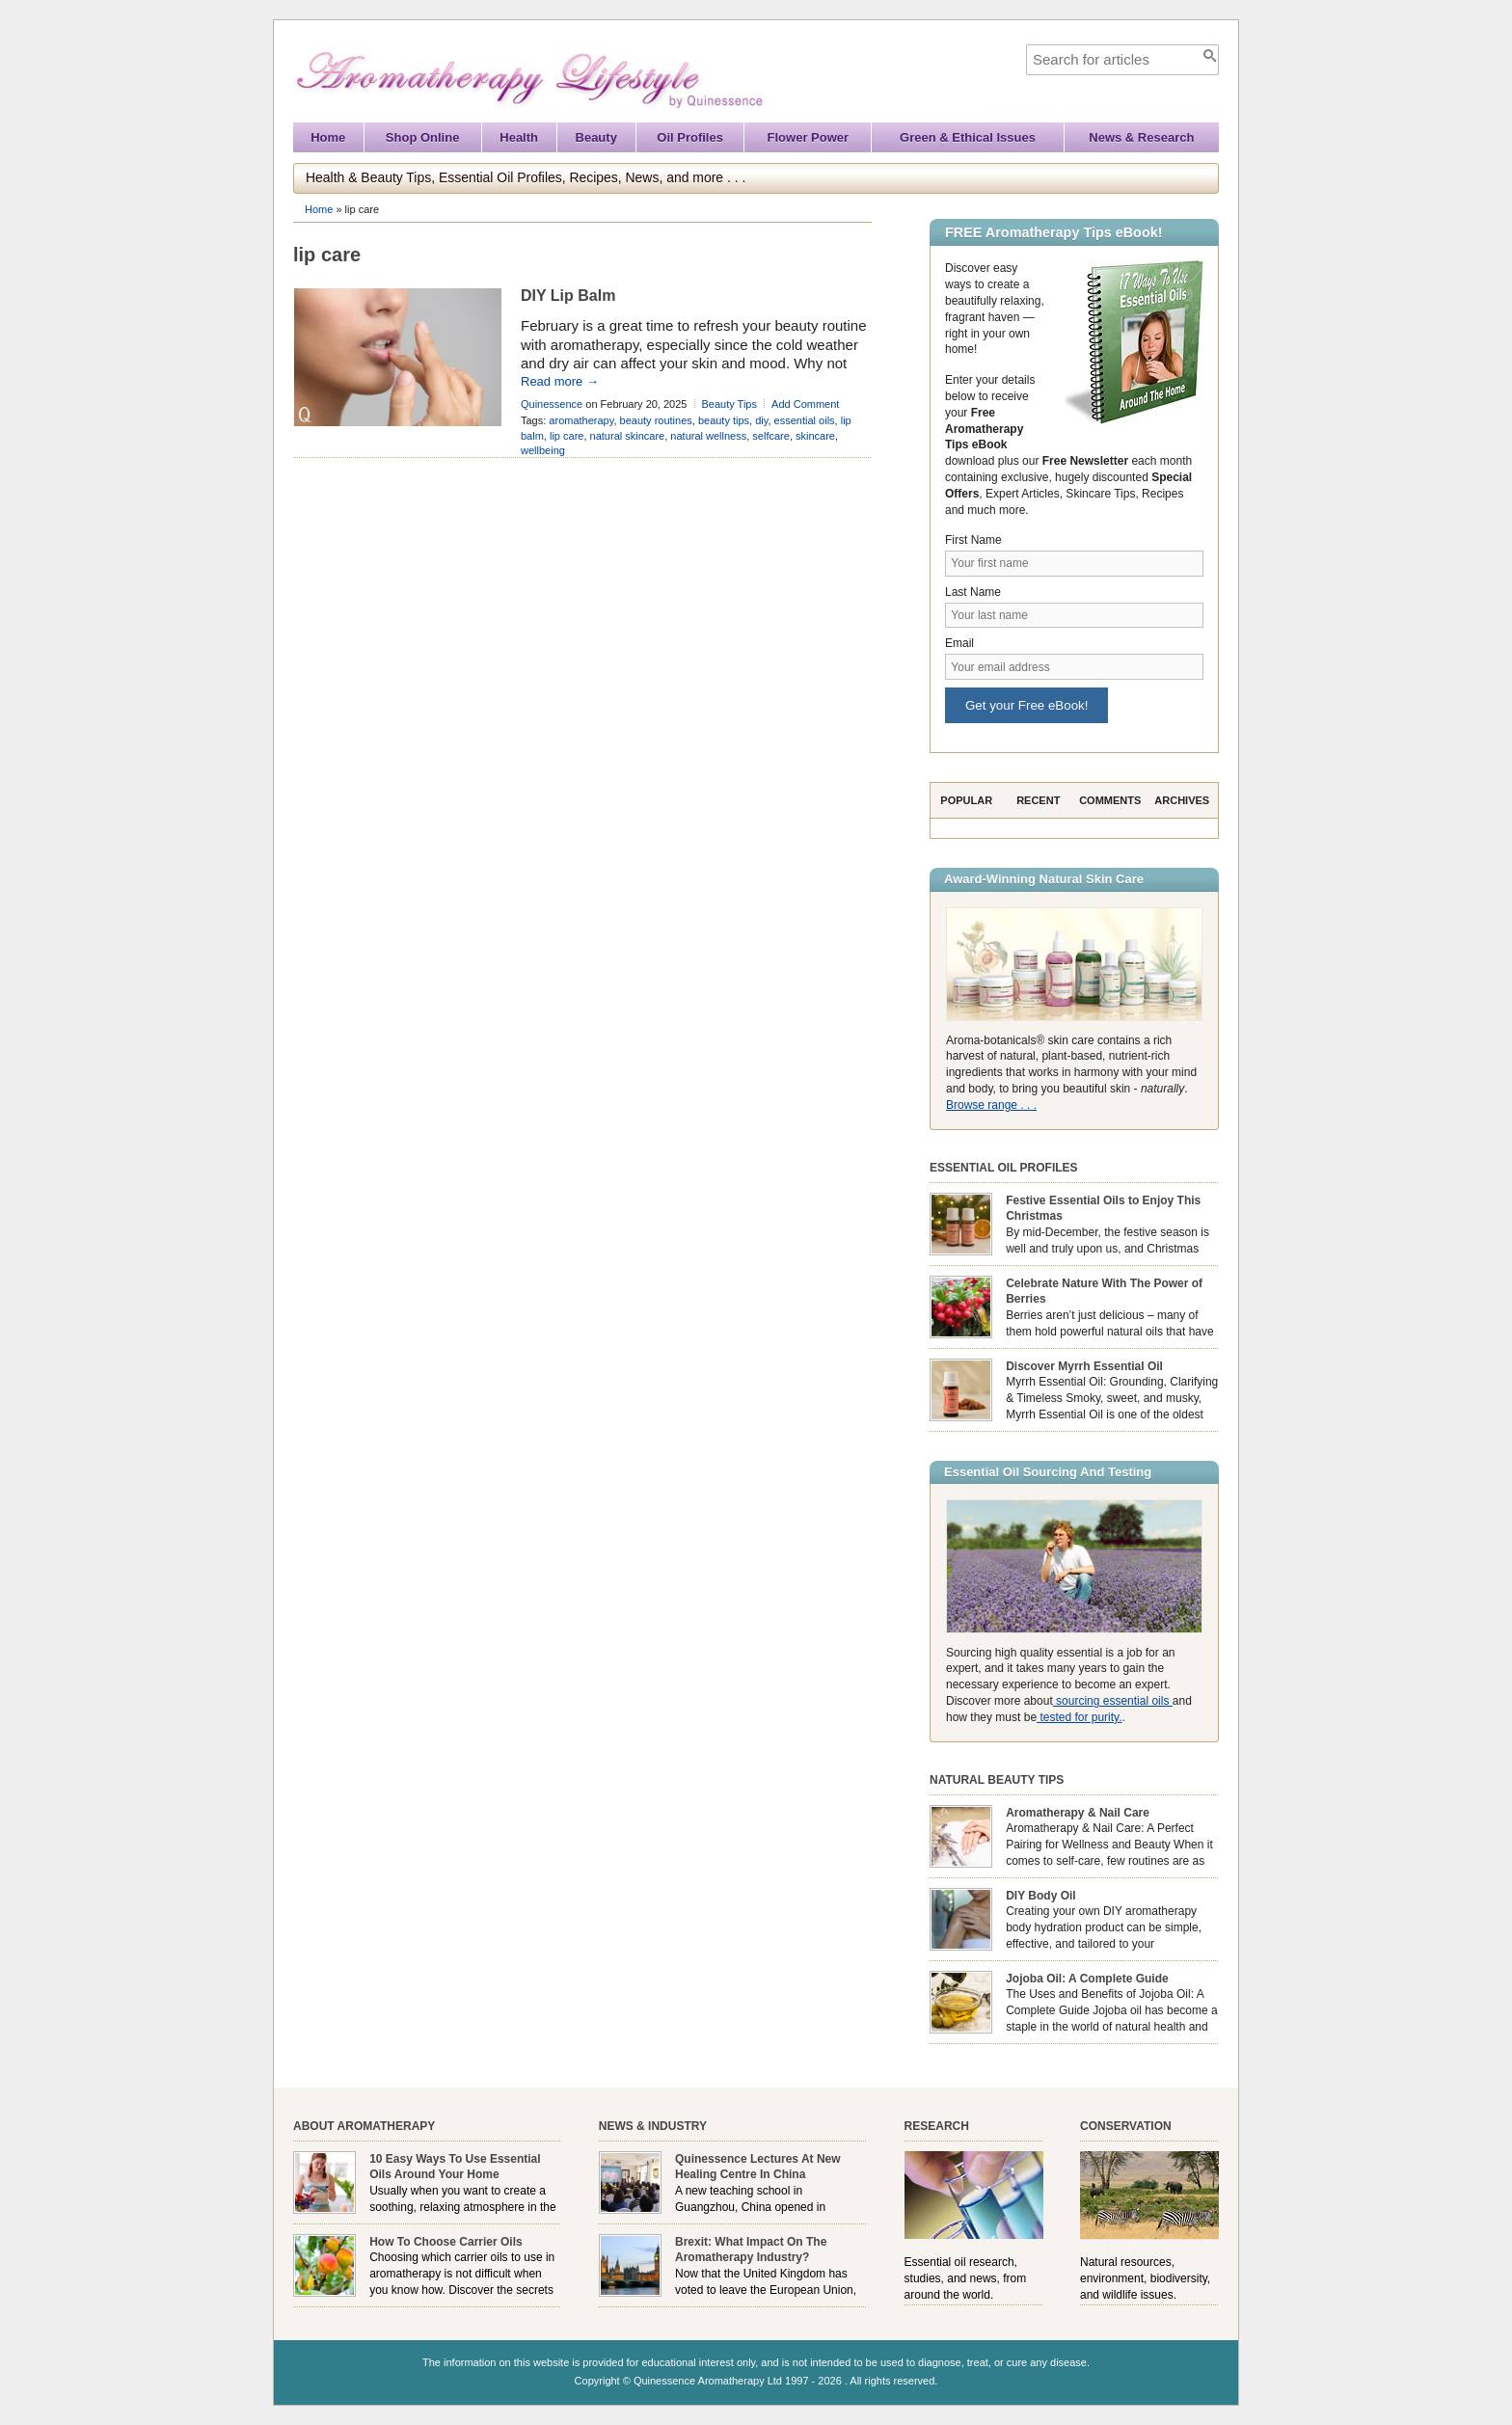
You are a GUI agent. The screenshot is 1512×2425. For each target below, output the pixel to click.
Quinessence (551, 404)
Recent (1038, 800)
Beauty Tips (729, 404)
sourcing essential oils (1113, 1701)
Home (327, 137)
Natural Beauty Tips (997, 1780)
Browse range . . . (991, 1105)
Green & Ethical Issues (968, 137)
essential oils (804, 420)
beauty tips (723, 420)
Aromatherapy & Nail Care (1077, 1812)
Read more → (560, 381)
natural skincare (627, 436)
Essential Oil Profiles (1004, 1167)
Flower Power (809, 137)
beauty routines (656, 420)
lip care (566, 436)
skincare (815, 436)
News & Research (1141, 137)
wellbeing (543, 450)
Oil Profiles (690, 137)
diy (761, 420)
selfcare (771, 436)
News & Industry (653, 2126)
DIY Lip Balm (568, 295)
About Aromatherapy (364, 2126)
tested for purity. (1079, 1717)
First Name (973, 540)
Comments (1110, 800)
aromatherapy (581, 420)
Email (959, 643)
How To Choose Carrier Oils (445, 2242)
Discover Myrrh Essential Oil (1084, 1366)
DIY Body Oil (1040, 1895)
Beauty (596, 137)
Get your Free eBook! (1026, 705)
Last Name (973, 592)
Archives (1181, 800)
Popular (966, 800)
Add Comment (805, 404)
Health (519, 137)
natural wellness (708, 436)
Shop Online (423, 137)
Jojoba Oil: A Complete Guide (1087, 1978)
